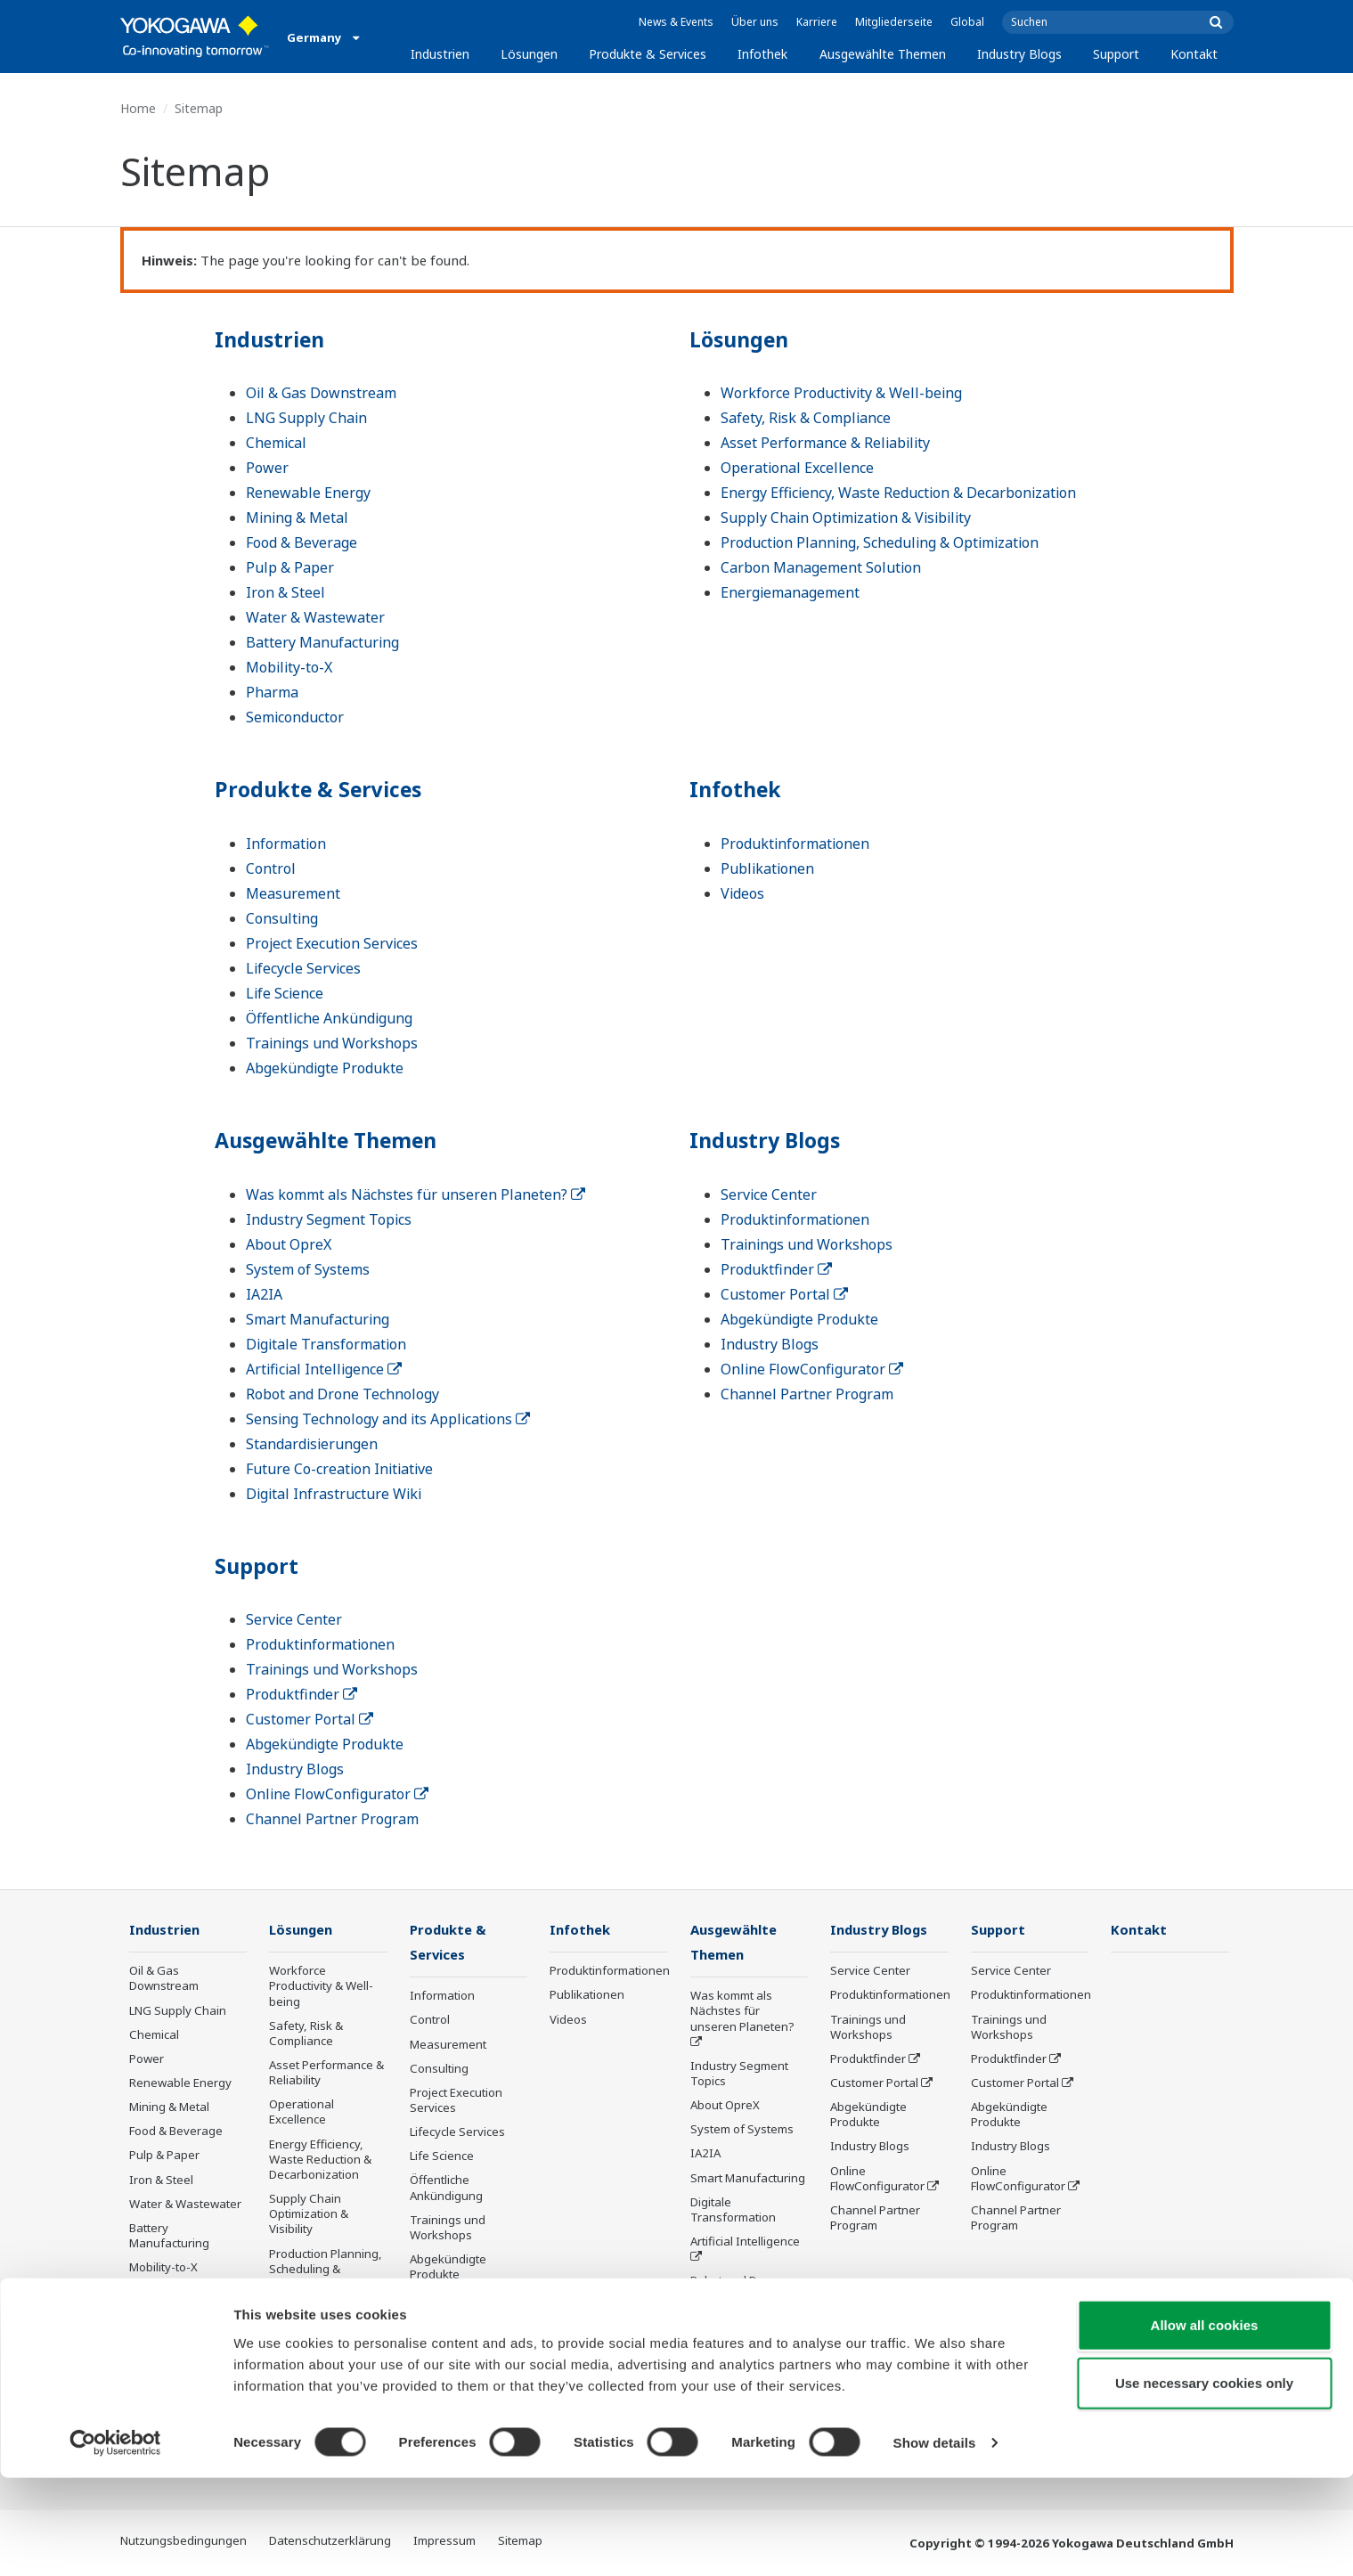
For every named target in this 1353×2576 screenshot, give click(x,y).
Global (967, 21)
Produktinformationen (795, 843)
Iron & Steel (285, 592)
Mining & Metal (297, 517)
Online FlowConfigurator (812, 1369)
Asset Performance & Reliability (825, 442)
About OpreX (288, 1244)
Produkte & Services (647, 53)
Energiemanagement (790, 592)
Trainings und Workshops (332, 1043)
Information (286, 843)
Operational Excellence (797, 467)
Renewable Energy (308, 492)
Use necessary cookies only (1204, 2481)
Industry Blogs (1019, 53)
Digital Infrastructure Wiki (333, 1494)
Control (271, 868)
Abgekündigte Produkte (324, 1068)
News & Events (676, 21)
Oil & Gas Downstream (321, 393)
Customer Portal (784, 1294)
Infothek (762, 53)
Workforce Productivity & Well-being (841, 393)
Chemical (276, 442)
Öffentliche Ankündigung (329, 1018)
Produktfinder (776, 1269)
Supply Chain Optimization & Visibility (846, 517)
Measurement (293, 893)
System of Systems (308, 1269)
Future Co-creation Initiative (339, 1469)
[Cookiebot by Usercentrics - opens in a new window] (115, 2541)
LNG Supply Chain (306, 418)
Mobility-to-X (289, 667)
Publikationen (767, 868)
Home (138, 108)
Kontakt (1194, 53)
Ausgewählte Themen (882, 53)
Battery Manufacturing (322, 642)
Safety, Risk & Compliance (806, 418)
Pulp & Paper (290, 567)
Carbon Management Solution (821, 567)
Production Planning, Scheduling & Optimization (880, 542)
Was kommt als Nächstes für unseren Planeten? (415, 1194)
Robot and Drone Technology (342, 1394)
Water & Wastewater (315, 617)
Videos (742, 893)
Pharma (272, 692)
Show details (934, 2540)
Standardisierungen (312, 1444)
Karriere (816, 21)
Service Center (769, 1194)
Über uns (754, 21)
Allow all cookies (1205, 2422)
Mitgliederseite (894, 21)
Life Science (284, 993)
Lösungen (529, 53)
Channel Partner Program (807, 1394)
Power (267, 467)
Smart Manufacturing (317, 1319)
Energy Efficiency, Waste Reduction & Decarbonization (898, 492)
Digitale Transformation (326, 1344)
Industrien (440, 53)
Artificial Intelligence (324, 1369)
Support (1116, 53)
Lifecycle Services (303, 968)
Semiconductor (295, 717)
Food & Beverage (301, 542)
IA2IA (264, 1294)
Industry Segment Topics (329, 1219)
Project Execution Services (332, 943)
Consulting (282, 918)
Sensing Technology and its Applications (388, 1419)
